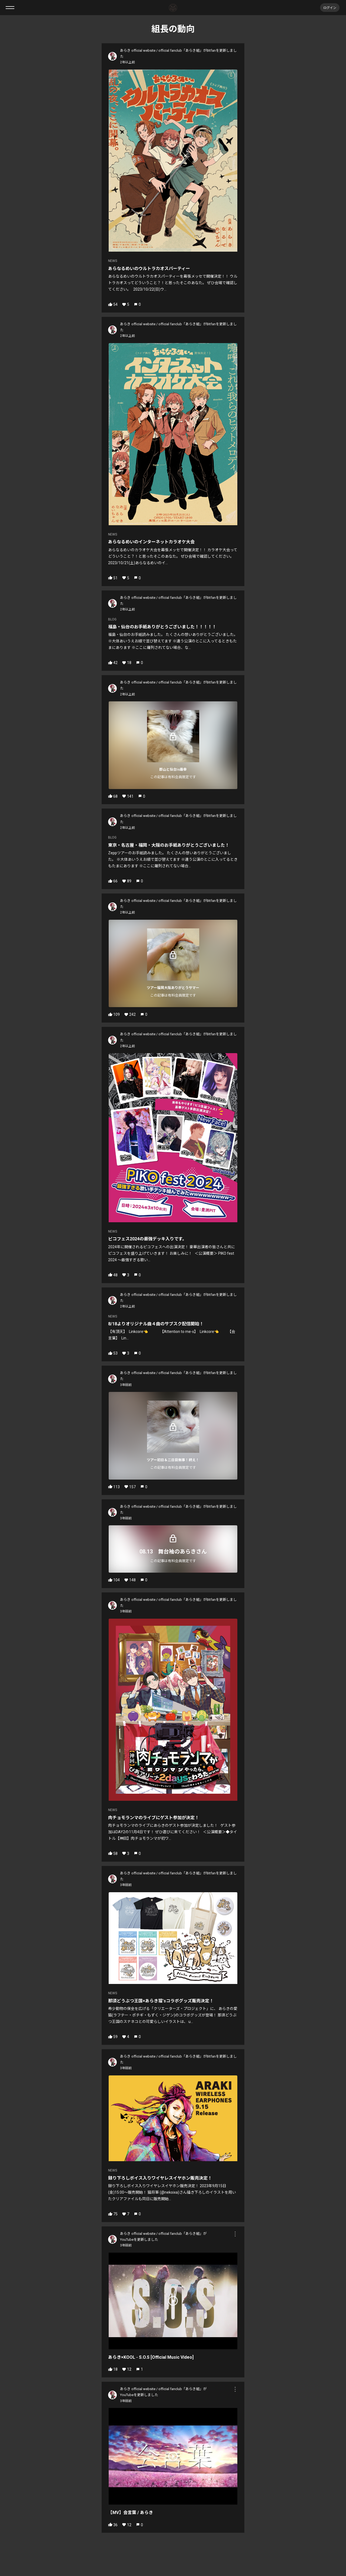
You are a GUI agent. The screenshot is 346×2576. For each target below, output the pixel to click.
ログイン (329, 7)
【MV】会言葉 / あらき (130, 2512)
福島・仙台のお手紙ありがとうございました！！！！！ (162, 626)
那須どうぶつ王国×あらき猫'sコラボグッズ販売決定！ (161, 2000)
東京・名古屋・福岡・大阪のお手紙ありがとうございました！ (168, 845)
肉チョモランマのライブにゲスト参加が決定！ (153, 1817)
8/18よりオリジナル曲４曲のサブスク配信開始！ (156, 1323)
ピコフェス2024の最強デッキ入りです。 (147, 1238)
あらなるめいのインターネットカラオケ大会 (151, 541)
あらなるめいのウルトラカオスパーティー (149, 268)
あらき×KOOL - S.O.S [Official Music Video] (151, 2357)
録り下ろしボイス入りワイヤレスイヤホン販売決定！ (160, 2178)
